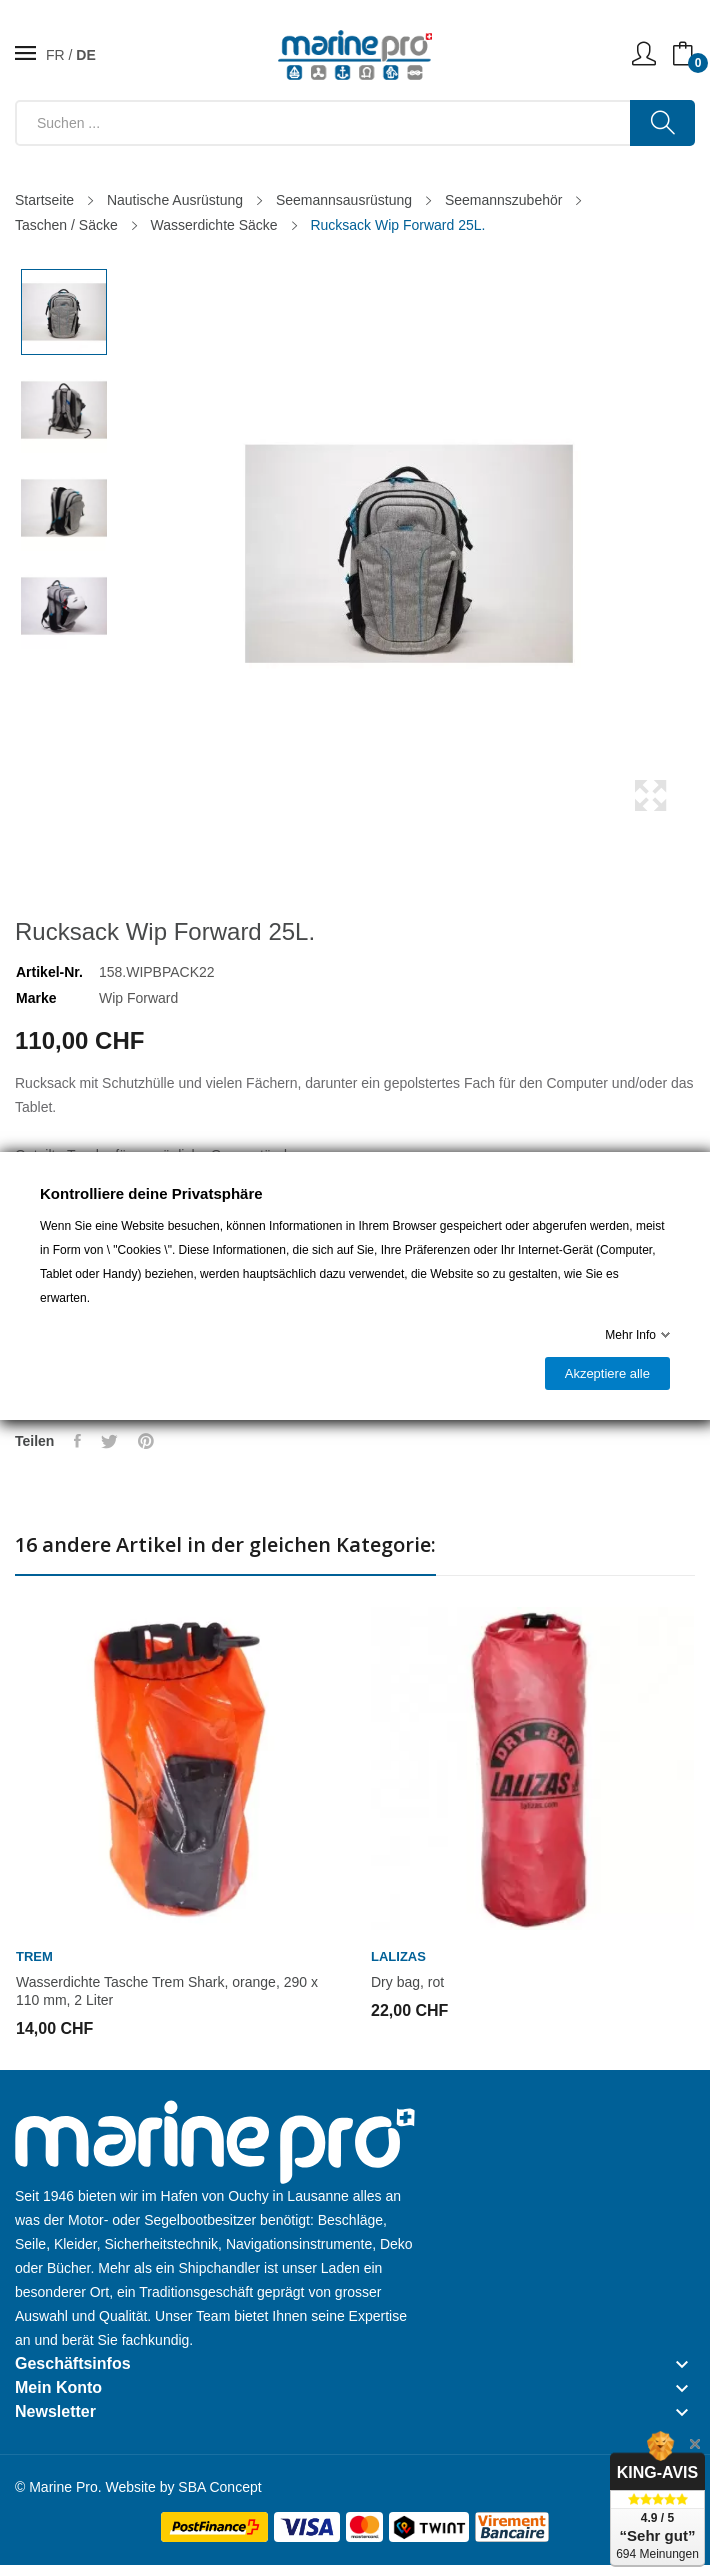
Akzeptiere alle (607, 1373)
